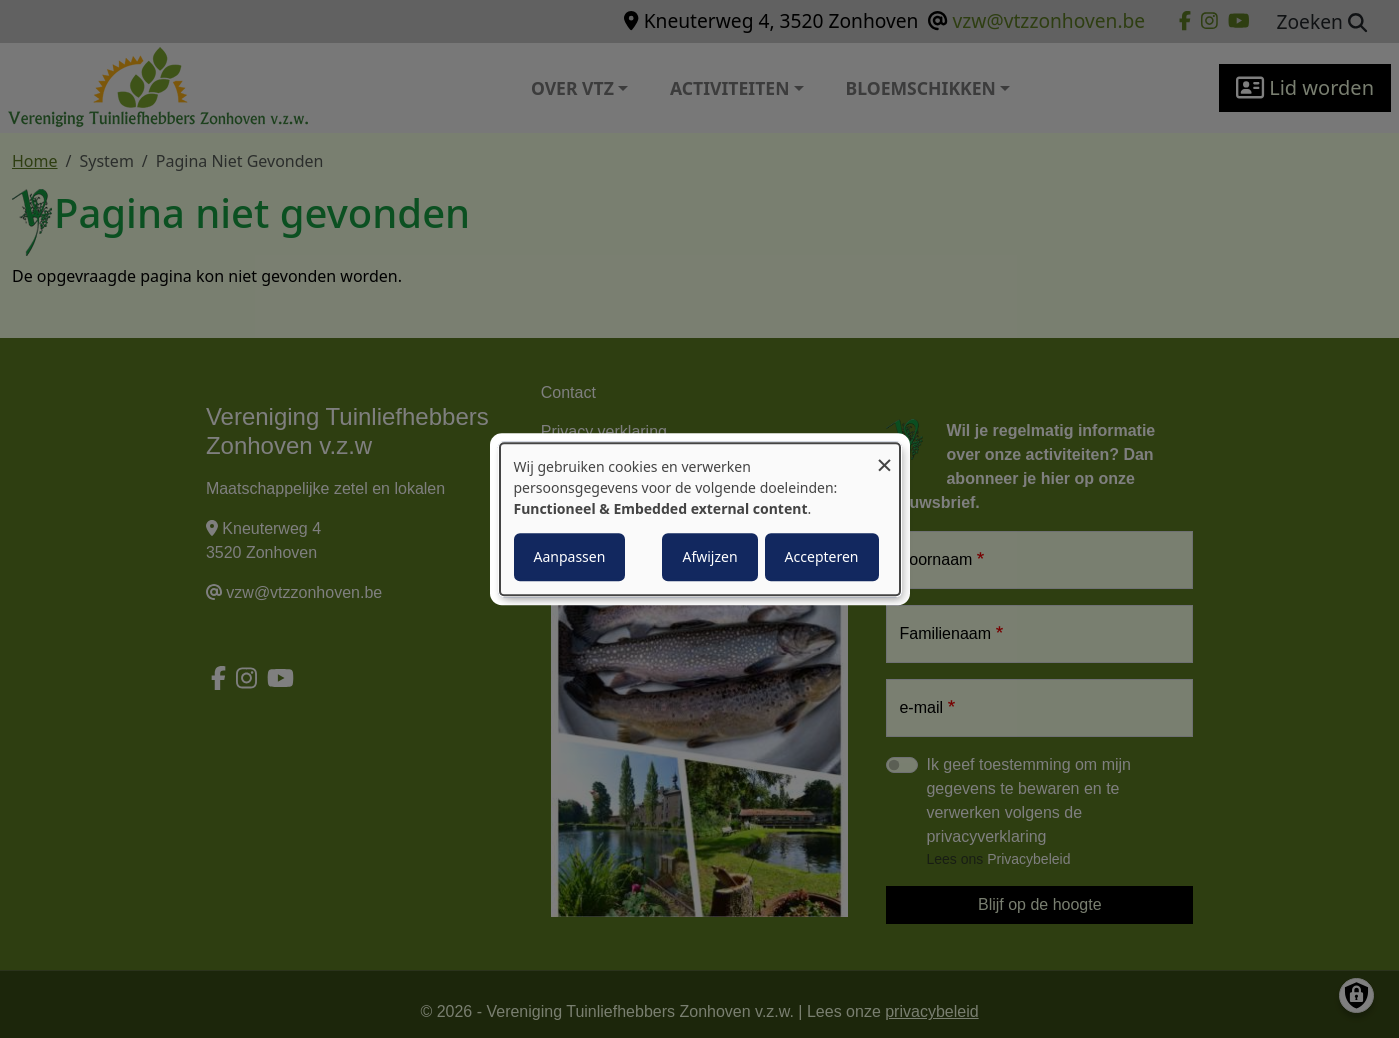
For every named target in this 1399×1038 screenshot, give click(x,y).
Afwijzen (709, 556)
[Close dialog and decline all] (885, 455)
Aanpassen (570, 556)
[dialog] (700, 519)
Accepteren (822, 556)
